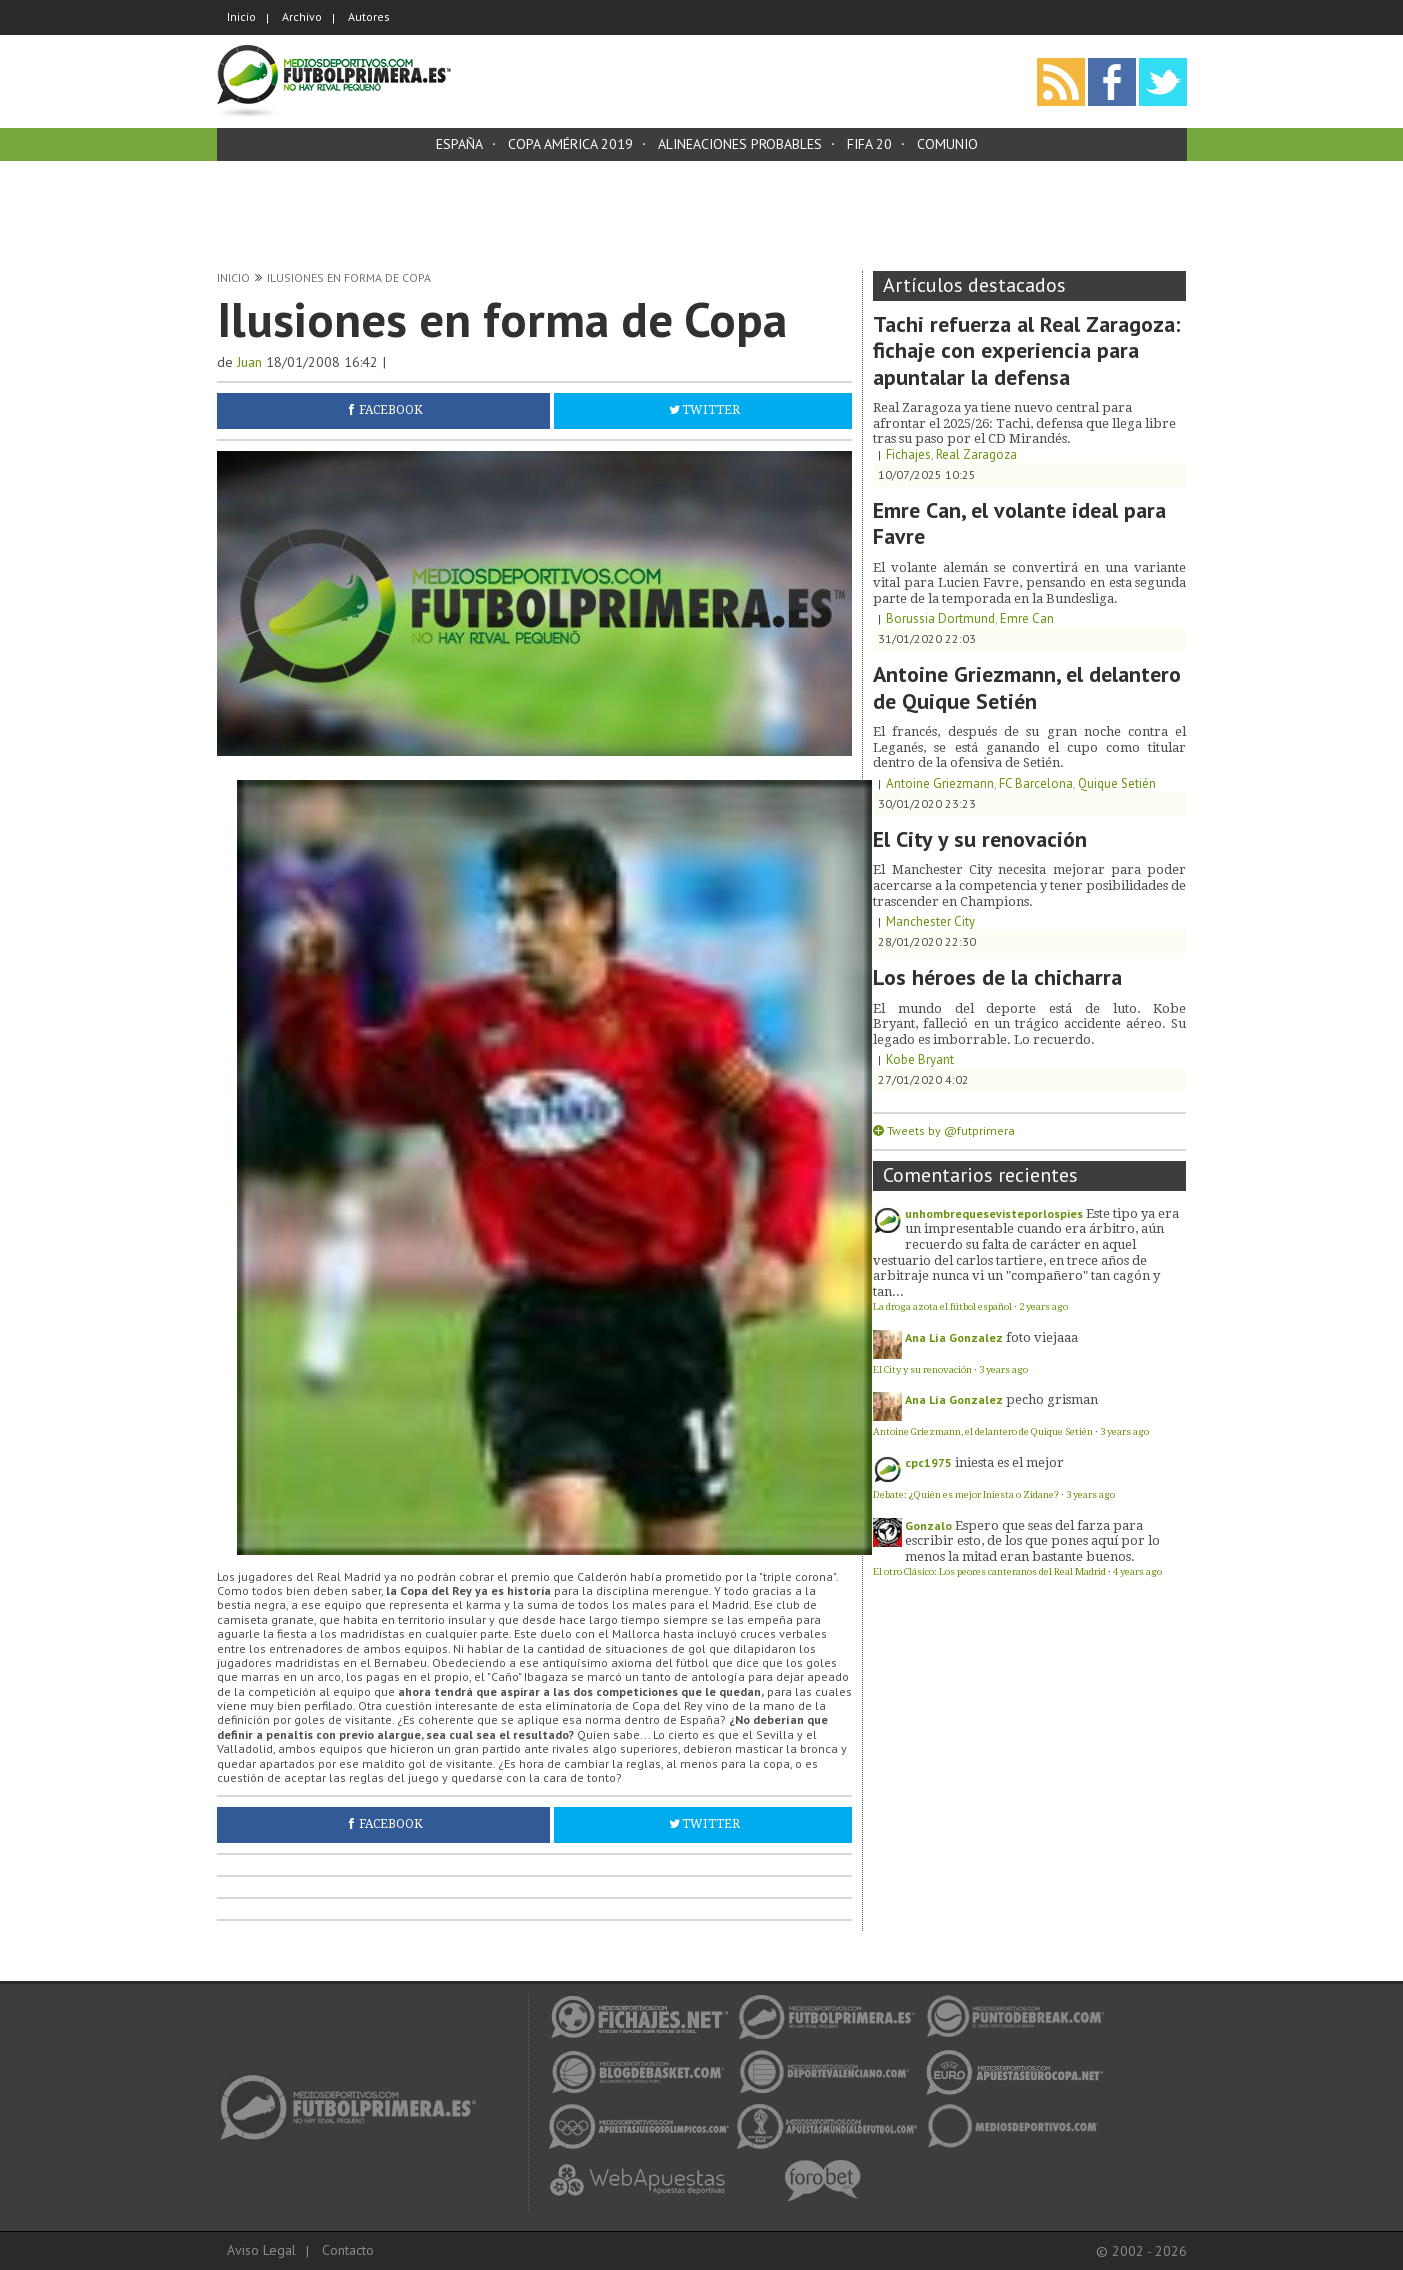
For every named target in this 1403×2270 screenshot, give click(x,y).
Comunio (947, 144)
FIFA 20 (869, 144)
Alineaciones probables (740, 144)
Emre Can (1027, 618)
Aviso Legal (261, 2250)
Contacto (348, 2250)
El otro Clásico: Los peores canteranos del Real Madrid (989, 1571)
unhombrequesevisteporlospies (994, 1213)
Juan (249, 362)
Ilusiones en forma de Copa (349, 277)
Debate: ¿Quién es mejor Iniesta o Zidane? (966, 1494)
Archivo (302, 16)
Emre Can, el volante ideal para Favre (1019, 523)
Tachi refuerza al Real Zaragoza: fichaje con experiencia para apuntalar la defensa (1026, 350)
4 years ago (1137, 1571)
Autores (369, 16)
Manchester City (930, 921)
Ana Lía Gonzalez (954, 1337)
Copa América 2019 (570, 144)
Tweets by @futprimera (951, 1130)
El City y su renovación (980, 839)
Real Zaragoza (976, 454)
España (459, 144)
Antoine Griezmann (940, 783)
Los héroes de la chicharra (997, 977)
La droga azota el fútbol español (942, 1306)
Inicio (241, 16)
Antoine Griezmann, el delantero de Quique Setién (1027, 687)
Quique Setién (1117, 783)
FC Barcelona (1036, 783)
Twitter (711, 410)
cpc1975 (928, 1462)
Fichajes (908, 454)
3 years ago (1003, 1369)
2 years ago (1043, 1306)
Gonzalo (928, 1525)
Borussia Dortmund (940, 618)
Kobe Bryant (920, 1059)
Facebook (391, 410)
